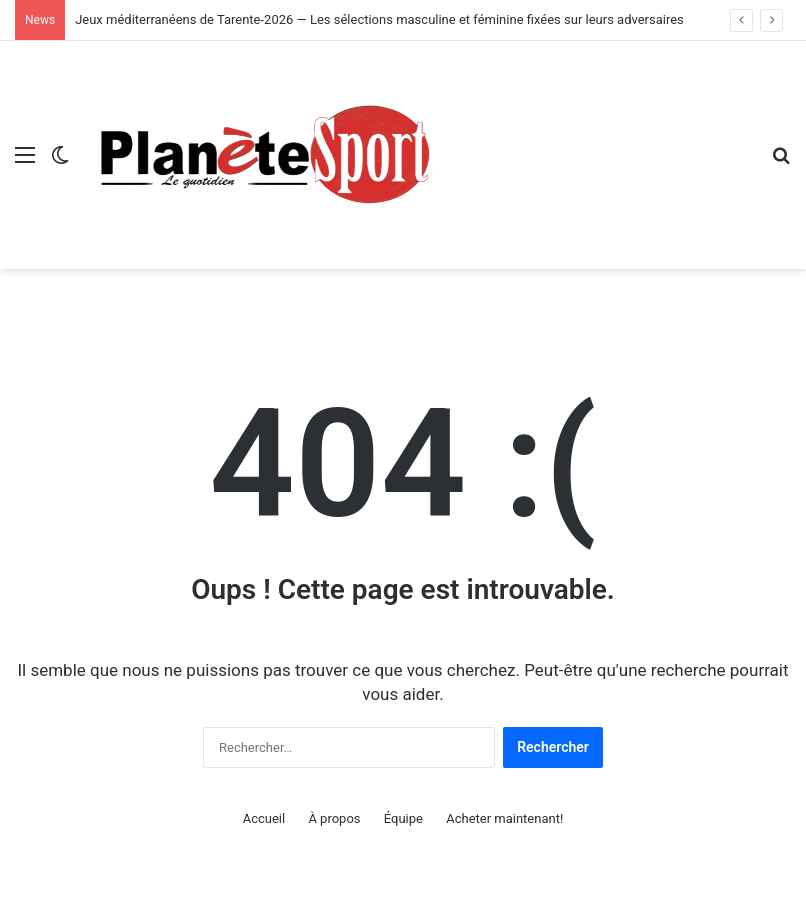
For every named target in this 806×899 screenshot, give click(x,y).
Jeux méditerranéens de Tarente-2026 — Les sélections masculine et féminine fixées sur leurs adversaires (379, 19)
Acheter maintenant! (504, 818)
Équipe (403, 818)
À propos (334, 818)
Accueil (264, 818)
